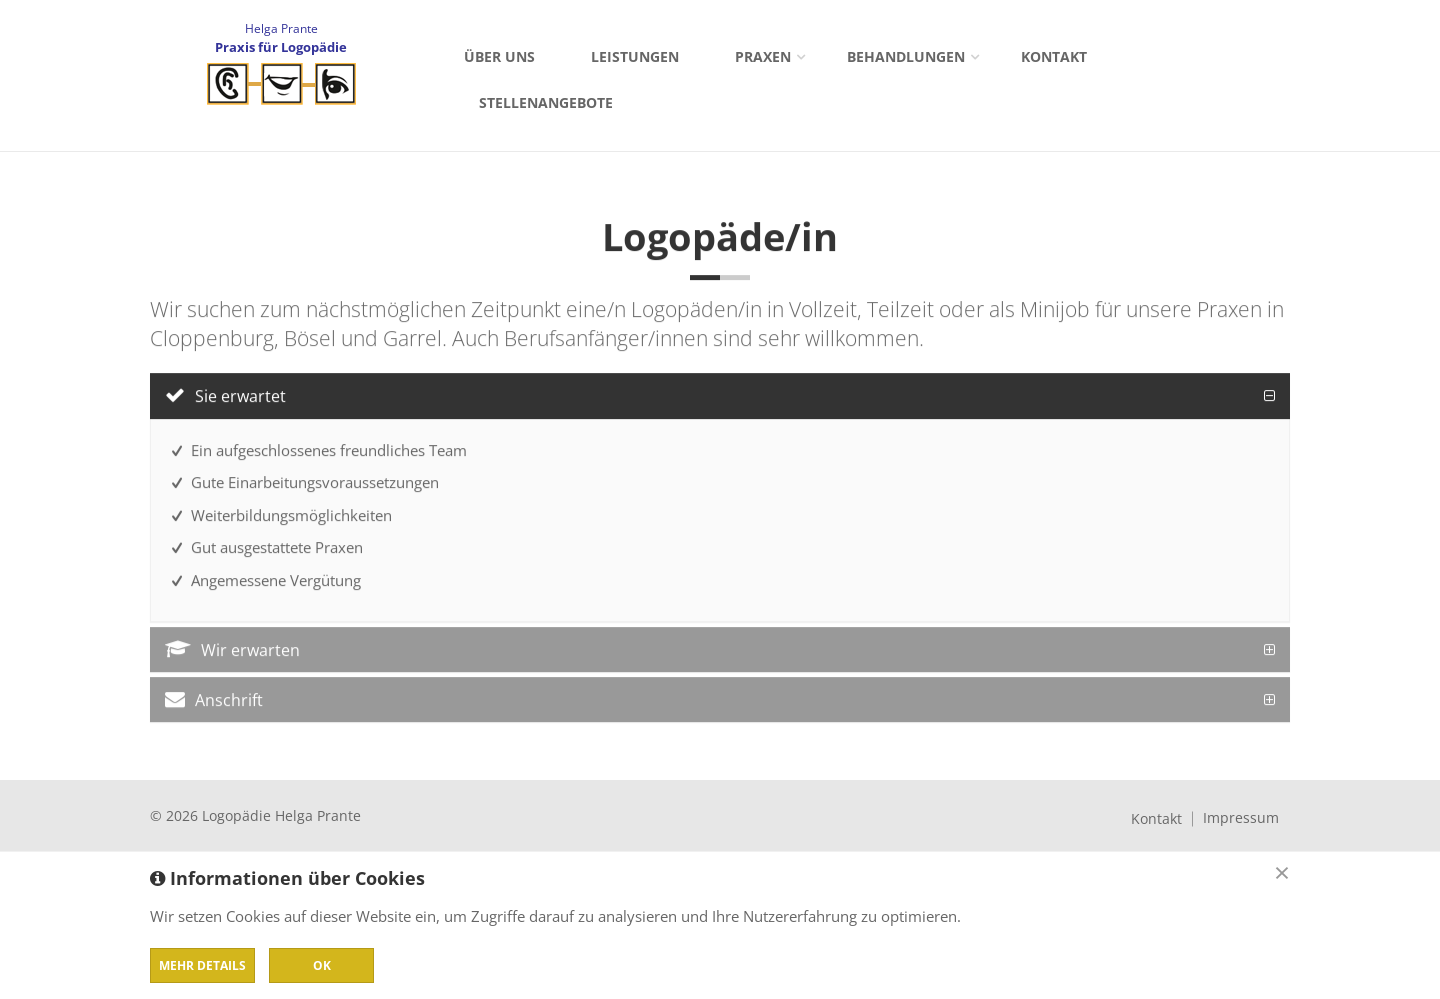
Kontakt (1054, 56)
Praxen (763, 56)
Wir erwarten (232, 652)
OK (322, 965)
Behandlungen (906, 56)
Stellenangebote (546, 102)
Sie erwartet (225, 398)
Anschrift (214, 702)
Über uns (499, 56)
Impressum (1241, 818)
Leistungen (635, 56)
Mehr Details (202, 965)
